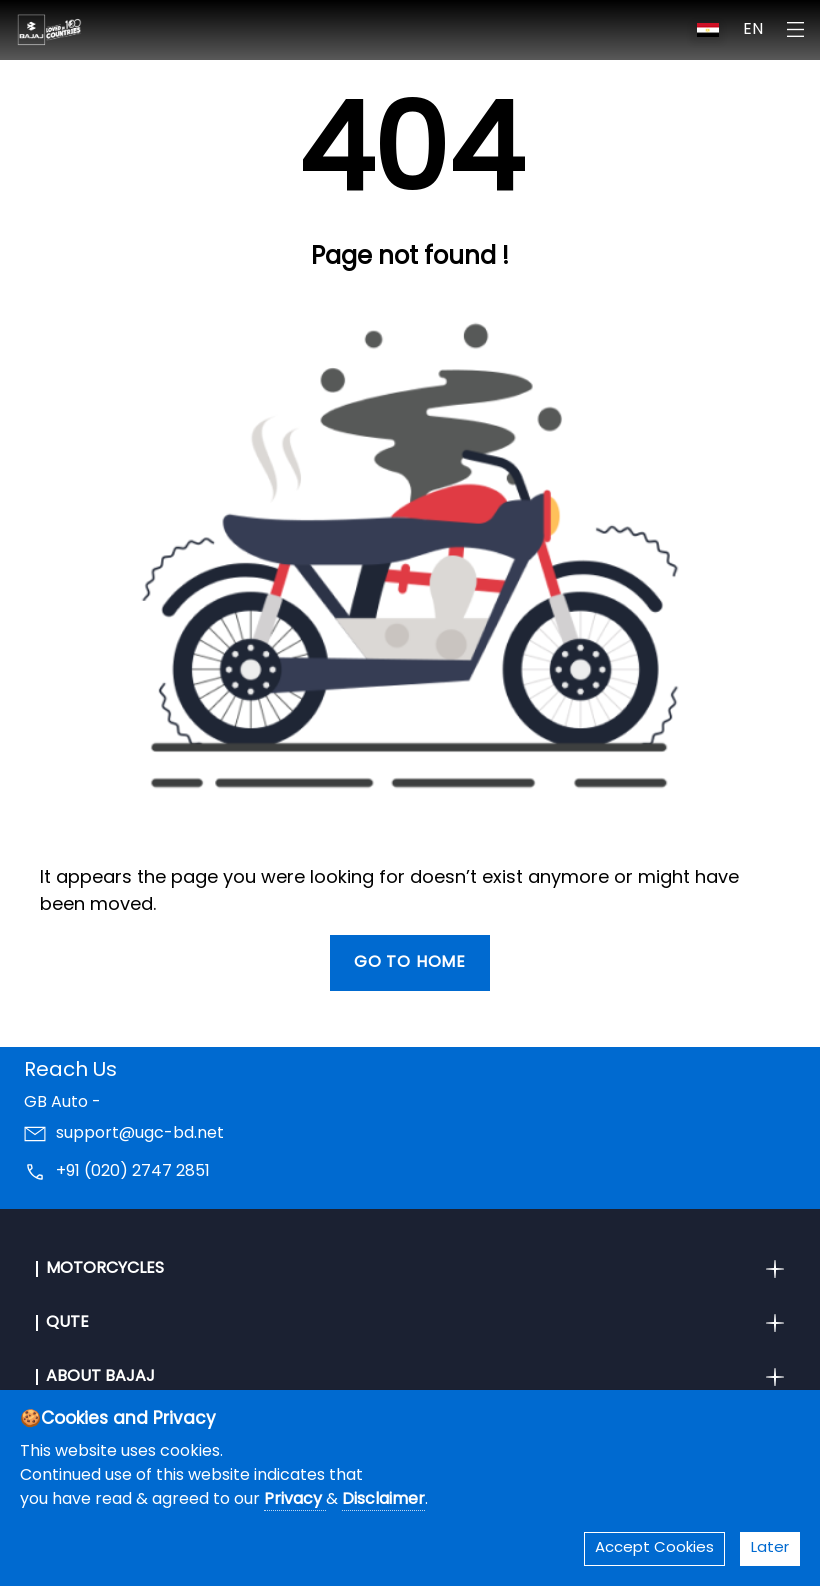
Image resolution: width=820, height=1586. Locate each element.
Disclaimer (383, 1500)
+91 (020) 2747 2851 (133, 1172)
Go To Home (410, 963)
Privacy (295, 1500)
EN (753, 30)
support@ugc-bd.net (140, 1134)
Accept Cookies (654, 1548)
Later (770, 1548)
